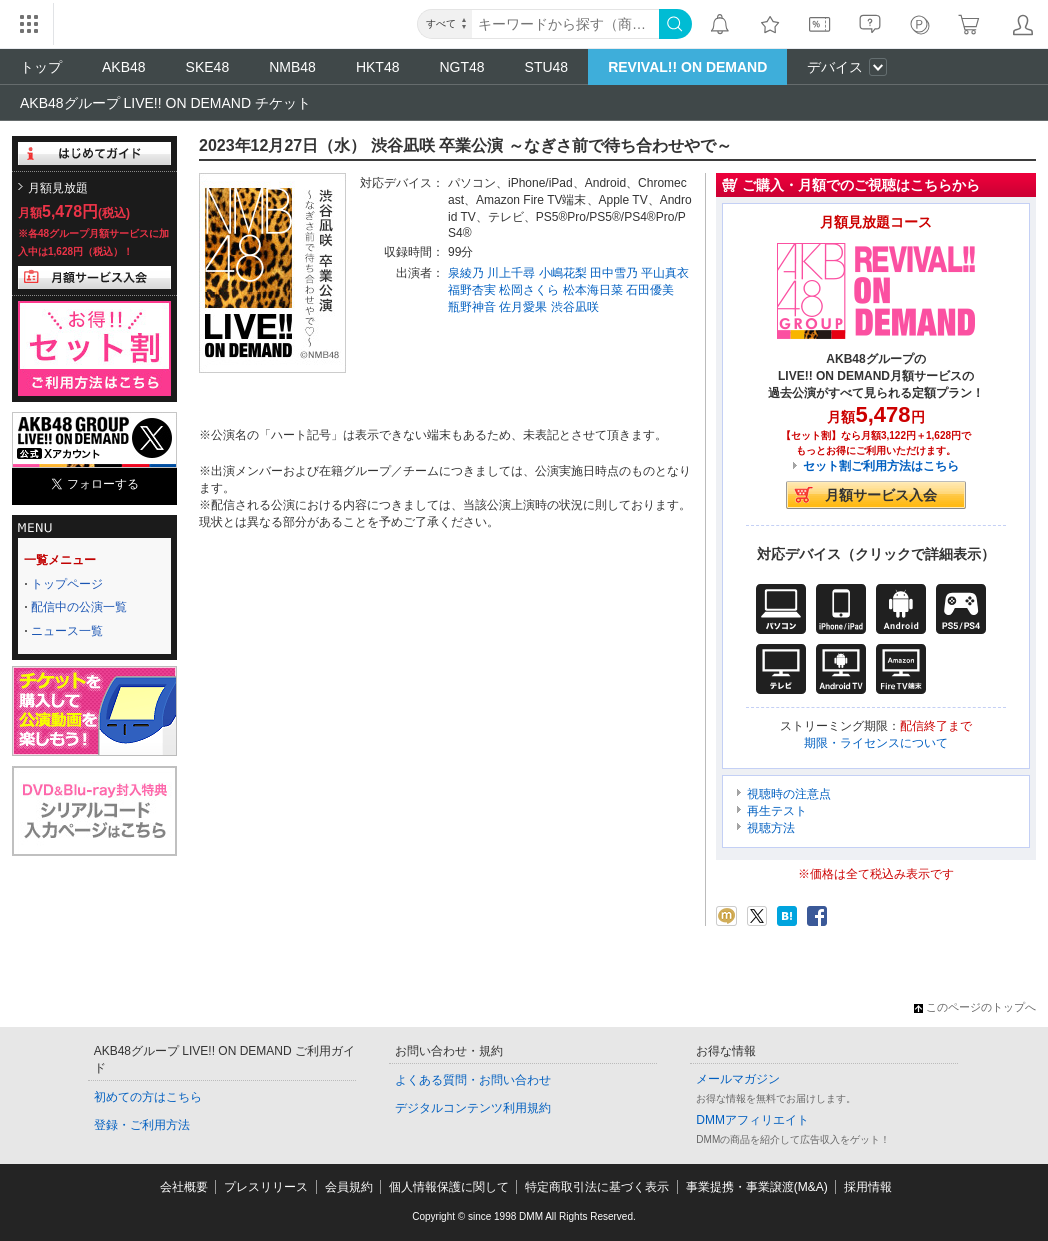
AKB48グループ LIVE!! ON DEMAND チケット (165, 103)
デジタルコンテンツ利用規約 (473, 1108)
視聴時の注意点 (789, 794)
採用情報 (868, 1187)
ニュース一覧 (67, 631)
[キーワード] (565, 24)
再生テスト (777, 811)
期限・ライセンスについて (876, 743)
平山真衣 (665, 273)
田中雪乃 (614, 273)
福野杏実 (472, 290)
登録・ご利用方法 (142, 1125)
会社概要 (184, 1187)
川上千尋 (511, 273)
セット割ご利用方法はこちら (881, 466)
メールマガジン (738, 1079)
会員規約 (349, 1187)
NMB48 (292, 67)
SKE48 (208, 67)
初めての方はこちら (148, 1097)
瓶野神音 (472, 307)
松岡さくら (529, 290)
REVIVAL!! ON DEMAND (687, 67)
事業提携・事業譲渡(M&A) (757, 1187)
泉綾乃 (466, 273)
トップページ (67, 584)
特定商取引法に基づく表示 (597, 1187)
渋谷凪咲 (575, 307)
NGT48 (461, 67)
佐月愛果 (523, 307)
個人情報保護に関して (449, 1187)
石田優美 (650, 290)
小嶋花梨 (563, 273)
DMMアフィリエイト (752, 1120)
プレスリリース (266, 1187)
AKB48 (124, 67)
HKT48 (378, 67)
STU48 (547, 67)
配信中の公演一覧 (79, 607)
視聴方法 (771, 828)
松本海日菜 (593, 290)
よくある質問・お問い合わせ (473, 1080)
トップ (41, 67)
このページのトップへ (975, 1007)
